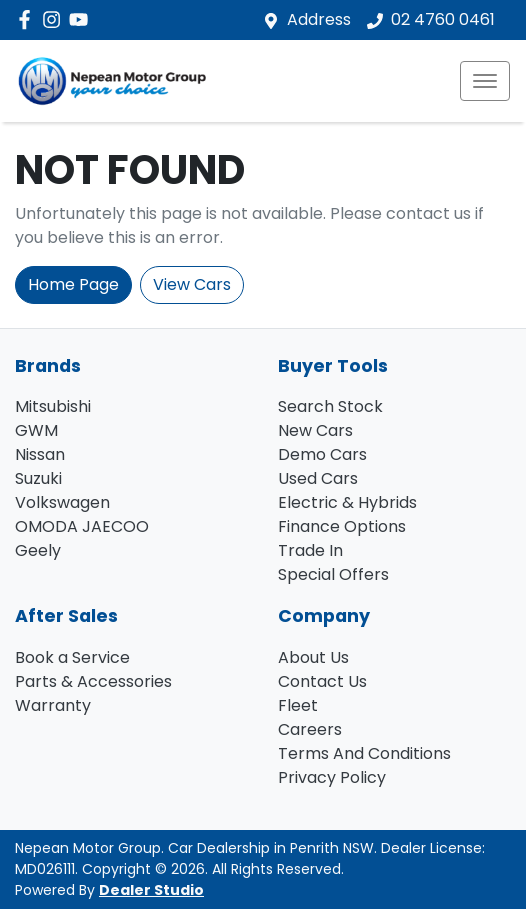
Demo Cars (322, 454)
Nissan (40, 454)
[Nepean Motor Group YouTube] (82, 19)
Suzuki (38, 478)
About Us (313, 657)
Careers (310, 729)
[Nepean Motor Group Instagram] (55, 19)
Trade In (310, 550)
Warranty (53, 705)
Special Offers (333, 574)
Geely (38, 550)
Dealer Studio (151, 890)
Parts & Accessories (93, 681)
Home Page (73, 284)
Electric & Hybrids (347, 502)
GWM (36, 430)
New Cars (315, 430)
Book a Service (72, 657)
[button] (485, 81)
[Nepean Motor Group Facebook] (28, 19)
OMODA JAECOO (82, 526)
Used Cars (318, 478)
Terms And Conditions (364, 753)
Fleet (298, 705)
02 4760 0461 (443, 19)
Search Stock (330, 406)
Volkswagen (62, 502)
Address (319, 19)
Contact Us (322, 681)
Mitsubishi (53, 406)
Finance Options (342, 526)
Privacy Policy (332, 777)
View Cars (192, 284)
